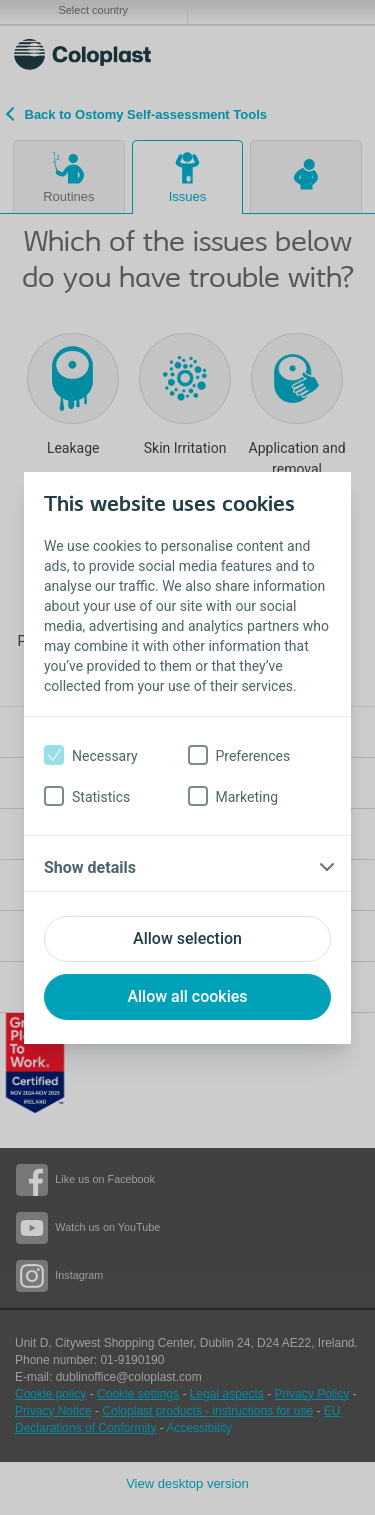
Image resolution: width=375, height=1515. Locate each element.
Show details (90, 867)
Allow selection (187, 938)
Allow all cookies (187, 996)
